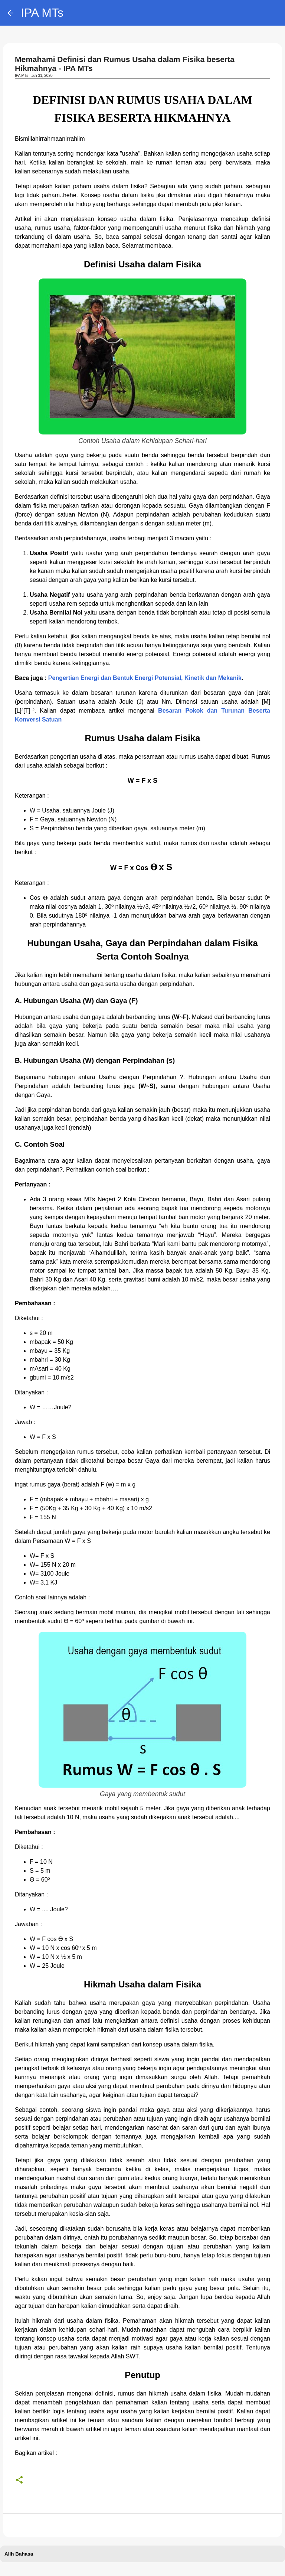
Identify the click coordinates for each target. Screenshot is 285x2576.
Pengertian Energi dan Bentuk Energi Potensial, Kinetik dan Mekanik (145, 678)
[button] (19, 2480)
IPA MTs (42, 12)
